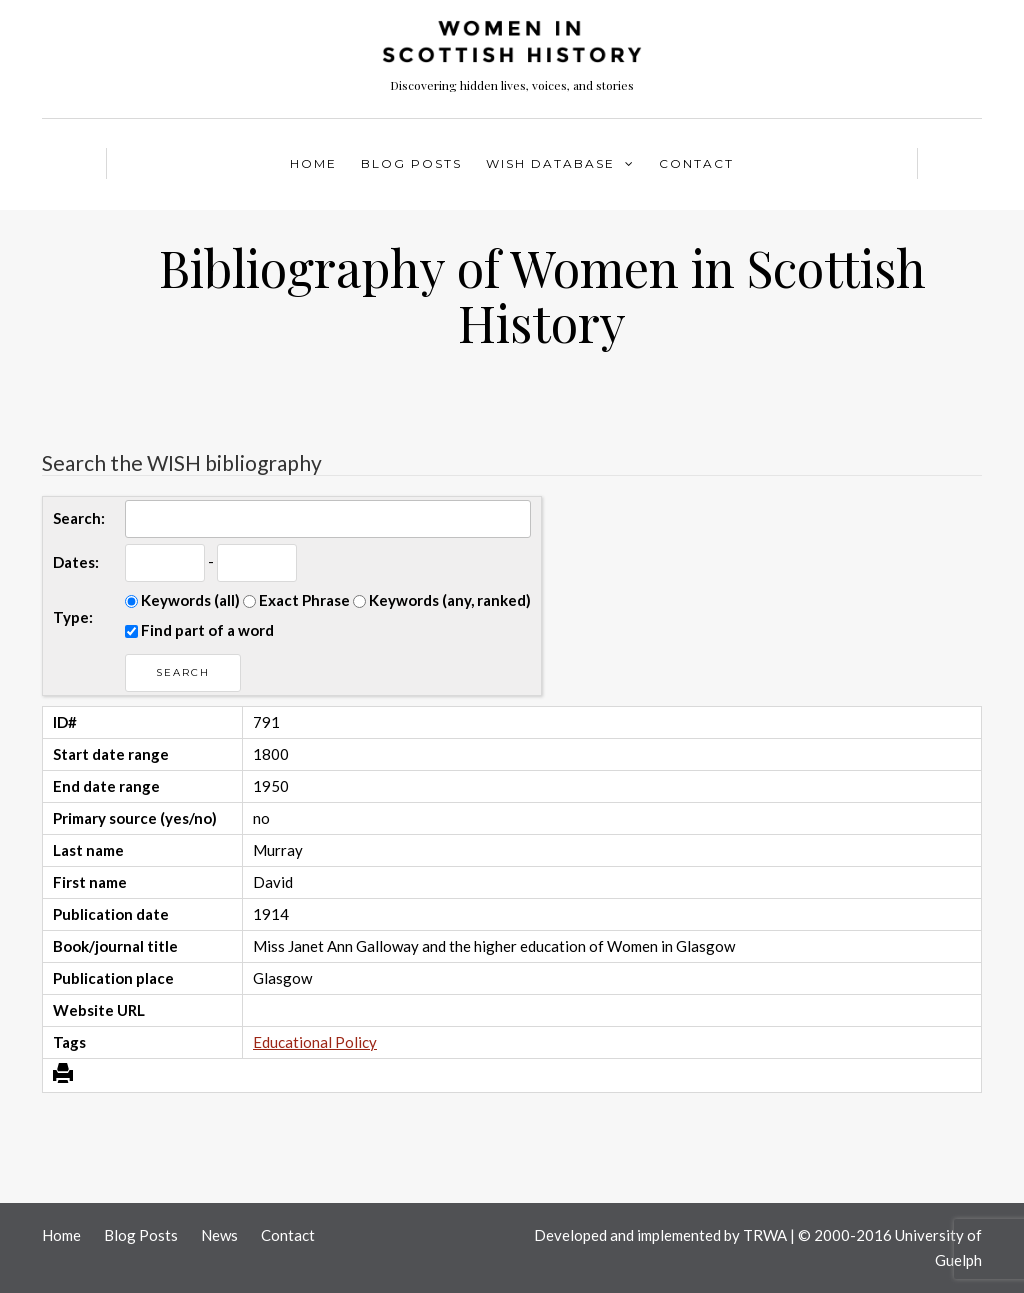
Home (313, 163)
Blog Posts (411, 163)
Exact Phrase (296, 600)
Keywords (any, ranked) (442, 600)
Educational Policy (315, 1042)
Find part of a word (199, 630)
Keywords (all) (182, 600)
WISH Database (550, 163)
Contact (696, 163)
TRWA (765, 1235)
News (219, 1235)
